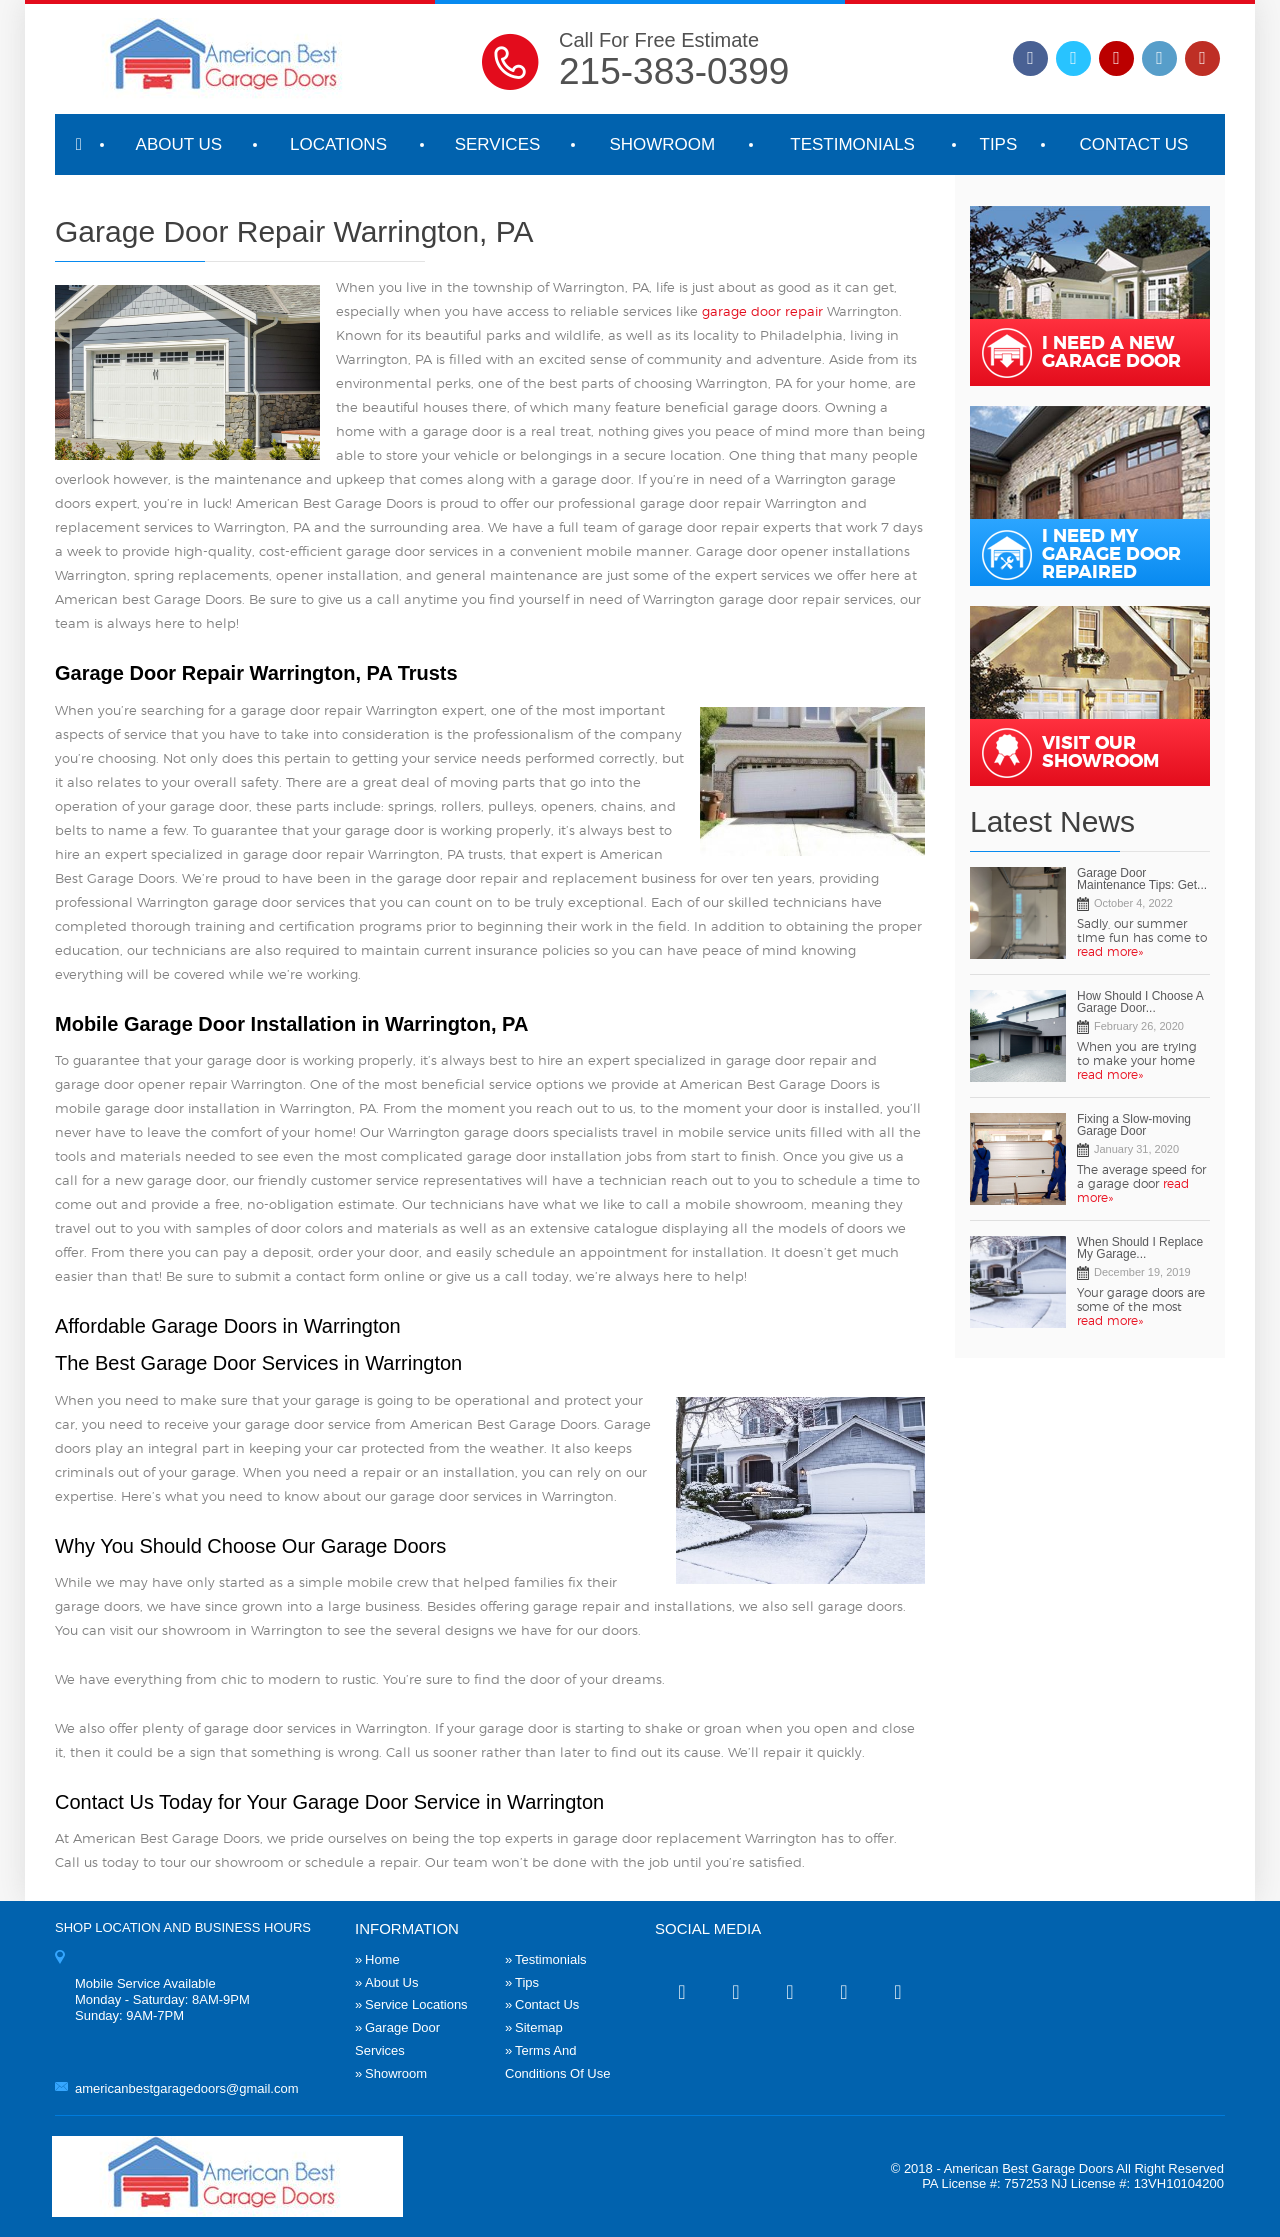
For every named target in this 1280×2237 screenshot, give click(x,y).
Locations (338, 144)
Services (498, 144)
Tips (999, 144)
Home (382, 1959)
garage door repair (762, 312)
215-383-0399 (674, 71)
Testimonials (852, 144)
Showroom (662, 144)
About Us (179, 144)
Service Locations (416, 2004)
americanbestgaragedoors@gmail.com (186, 2088)
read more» (1110, 952)
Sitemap (539, 2027)
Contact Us (1133, 144)
